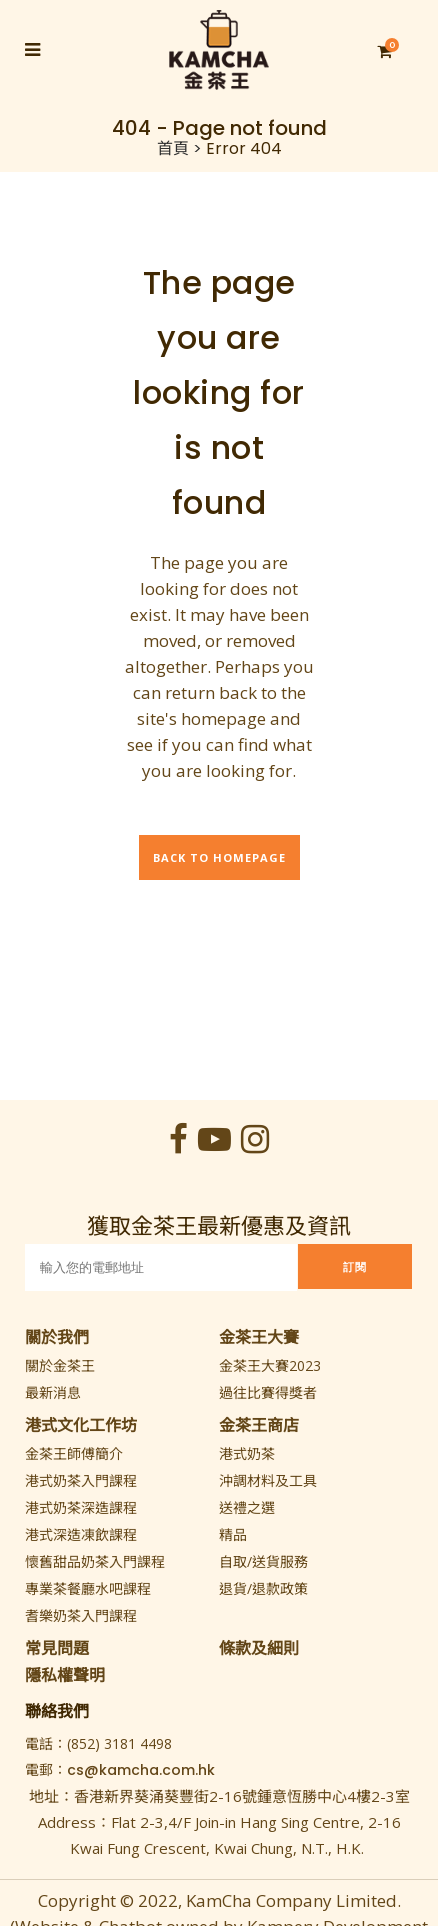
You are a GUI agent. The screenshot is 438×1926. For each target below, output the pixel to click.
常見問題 (57, 1648)
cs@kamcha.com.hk (141, 1770)
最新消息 (53, 1392)
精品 (233, 1534)
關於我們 (57, 1337)
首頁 (173, 148)
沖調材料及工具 (268, 1480)
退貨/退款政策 (263, 1588)
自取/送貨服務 (263, 1561)
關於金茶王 (60, 1365)
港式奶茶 (247, 1453)
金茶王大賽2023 (270, 1365)
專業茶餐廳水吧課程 (88, 1588)
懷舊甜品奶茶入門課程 (95, 1561)
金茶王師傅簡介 (74, 1453)
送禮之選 (247, 1507)
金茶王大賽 (259, 1337)
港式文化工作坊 (81, 1425)
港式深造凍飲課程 (81, 1534)
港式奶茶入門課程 (81, 1480)
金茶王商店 (259, 1425)
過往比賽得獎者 (268, 1392)
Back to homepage (219, 857)
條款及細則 (259, 1648)
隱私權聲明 (65, 1675)
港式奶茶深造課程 (81, 1507)
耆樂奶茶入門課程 (81, 1615)
